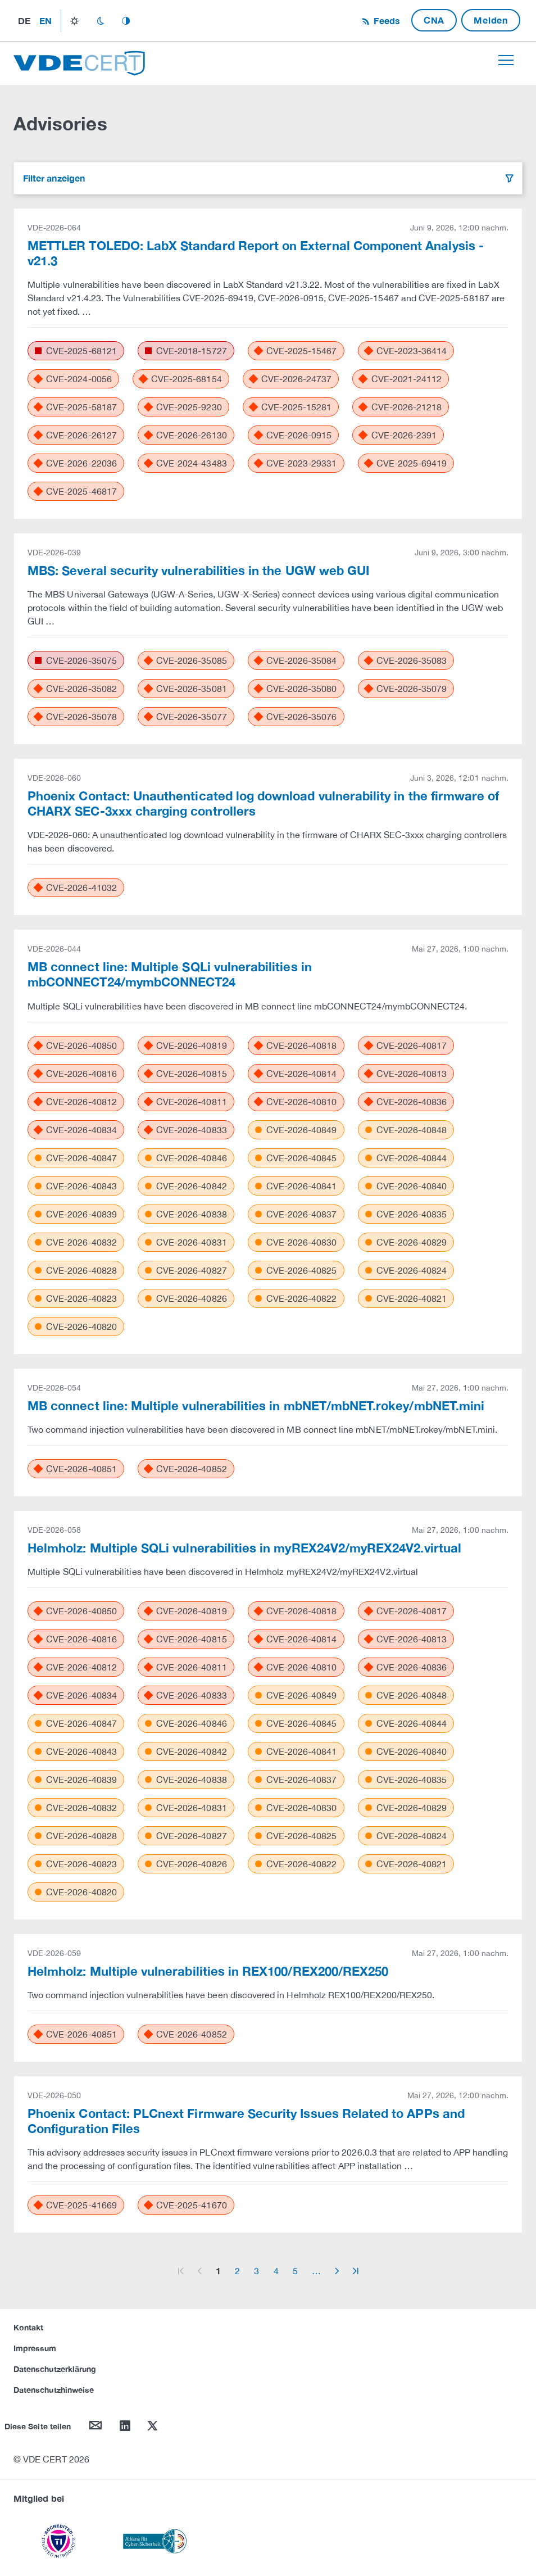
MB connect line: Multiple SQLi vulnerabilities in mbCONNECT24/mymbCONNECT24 (170, 974)
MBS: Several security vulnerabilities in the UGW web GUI (198, 570)
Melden (491, 20)
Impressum (35, 2348)
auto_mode (126, 20)
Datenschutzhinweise (53, 2389)
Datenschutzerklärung (54, 2369)
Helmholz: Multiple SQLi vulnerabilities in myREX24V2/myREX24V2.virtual (244, 1548)
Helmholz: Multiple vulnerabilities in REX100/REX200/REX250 (208, 1971)
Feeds (385, 20)
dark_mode (100, 20)
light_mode (74, 20)
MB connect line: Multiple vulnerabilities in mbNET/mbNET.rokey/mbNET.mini (256, 1405)
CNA (434, 20)
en (45, 20)
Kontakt (28, 2327)
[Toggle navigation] (506, 60)
